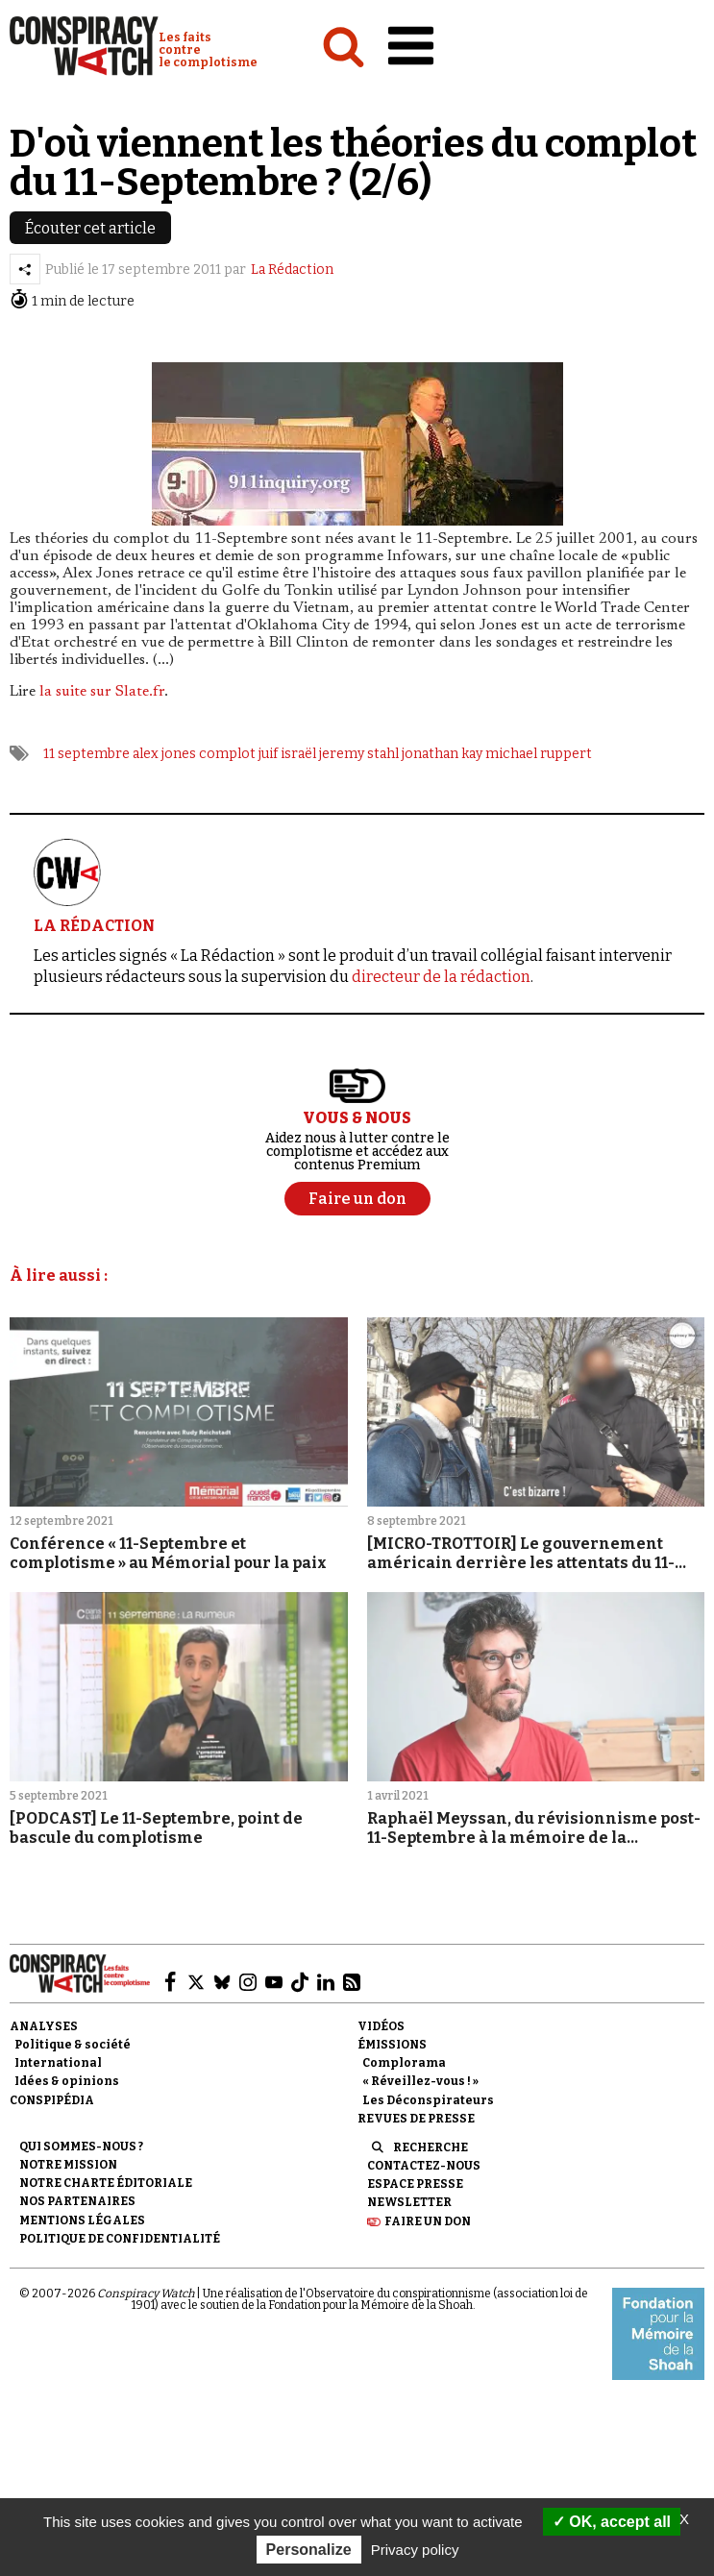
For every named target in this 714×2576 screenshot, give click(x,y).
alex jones (164, 754)
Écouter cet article (90, 228)
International (58, 2063)
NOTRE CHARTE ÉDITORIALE (105, 2183)
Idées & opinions (66, 2081)
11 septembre (86, 754)
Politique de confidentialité (119, 2238)
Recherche (430, 2147)
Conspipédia (52, 2100)
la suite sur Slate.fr (101, 691)
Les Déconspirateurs (428, 2100)
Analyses (44, 2026)
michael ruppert (538, 754)
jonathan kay (442, 754)
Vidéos (381, 2026)
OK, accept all (612, 2522)
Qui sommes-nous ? (81, 2146)
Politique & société (72, 2044)
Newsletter (409, 2202)
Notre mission (68, 2164)
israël (298, 754)
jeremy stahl (359, 754)
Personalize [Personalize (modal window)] (309, 2549)
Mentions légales (82, 2220)
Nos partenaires (77, 2201)
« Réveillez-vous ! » (420, 2081)
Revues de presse (416, 2118)
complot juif (238, 754)
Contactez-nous (423, 2165)
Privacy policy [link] (415, 2549)
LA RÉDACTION (94, 926)
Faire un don (427, 2221)
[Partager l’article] (25, 269)
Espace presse (415, 2184)
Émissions (392, 2044)
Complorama (404, 2063)
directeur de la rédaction (441, 977)
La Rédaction (292, 269)
